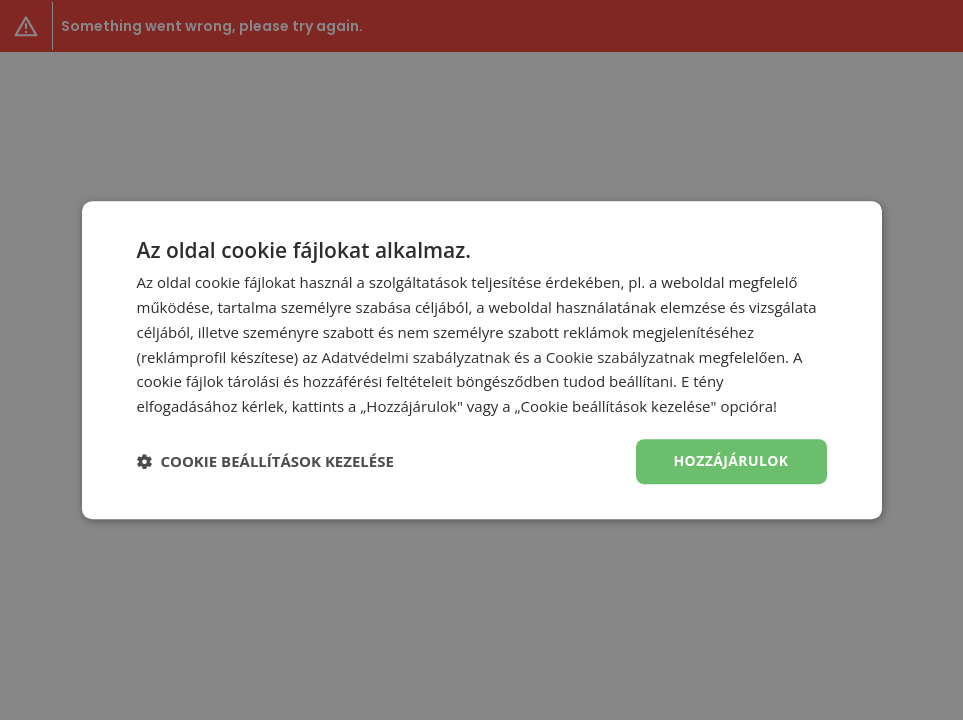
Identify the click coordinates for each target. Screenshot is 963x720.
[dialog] (481, 360)
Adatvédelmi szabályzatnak (415, 357)
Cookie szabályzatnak (620, 357)
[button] (265, 461)
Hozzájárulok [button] (731, 460)
